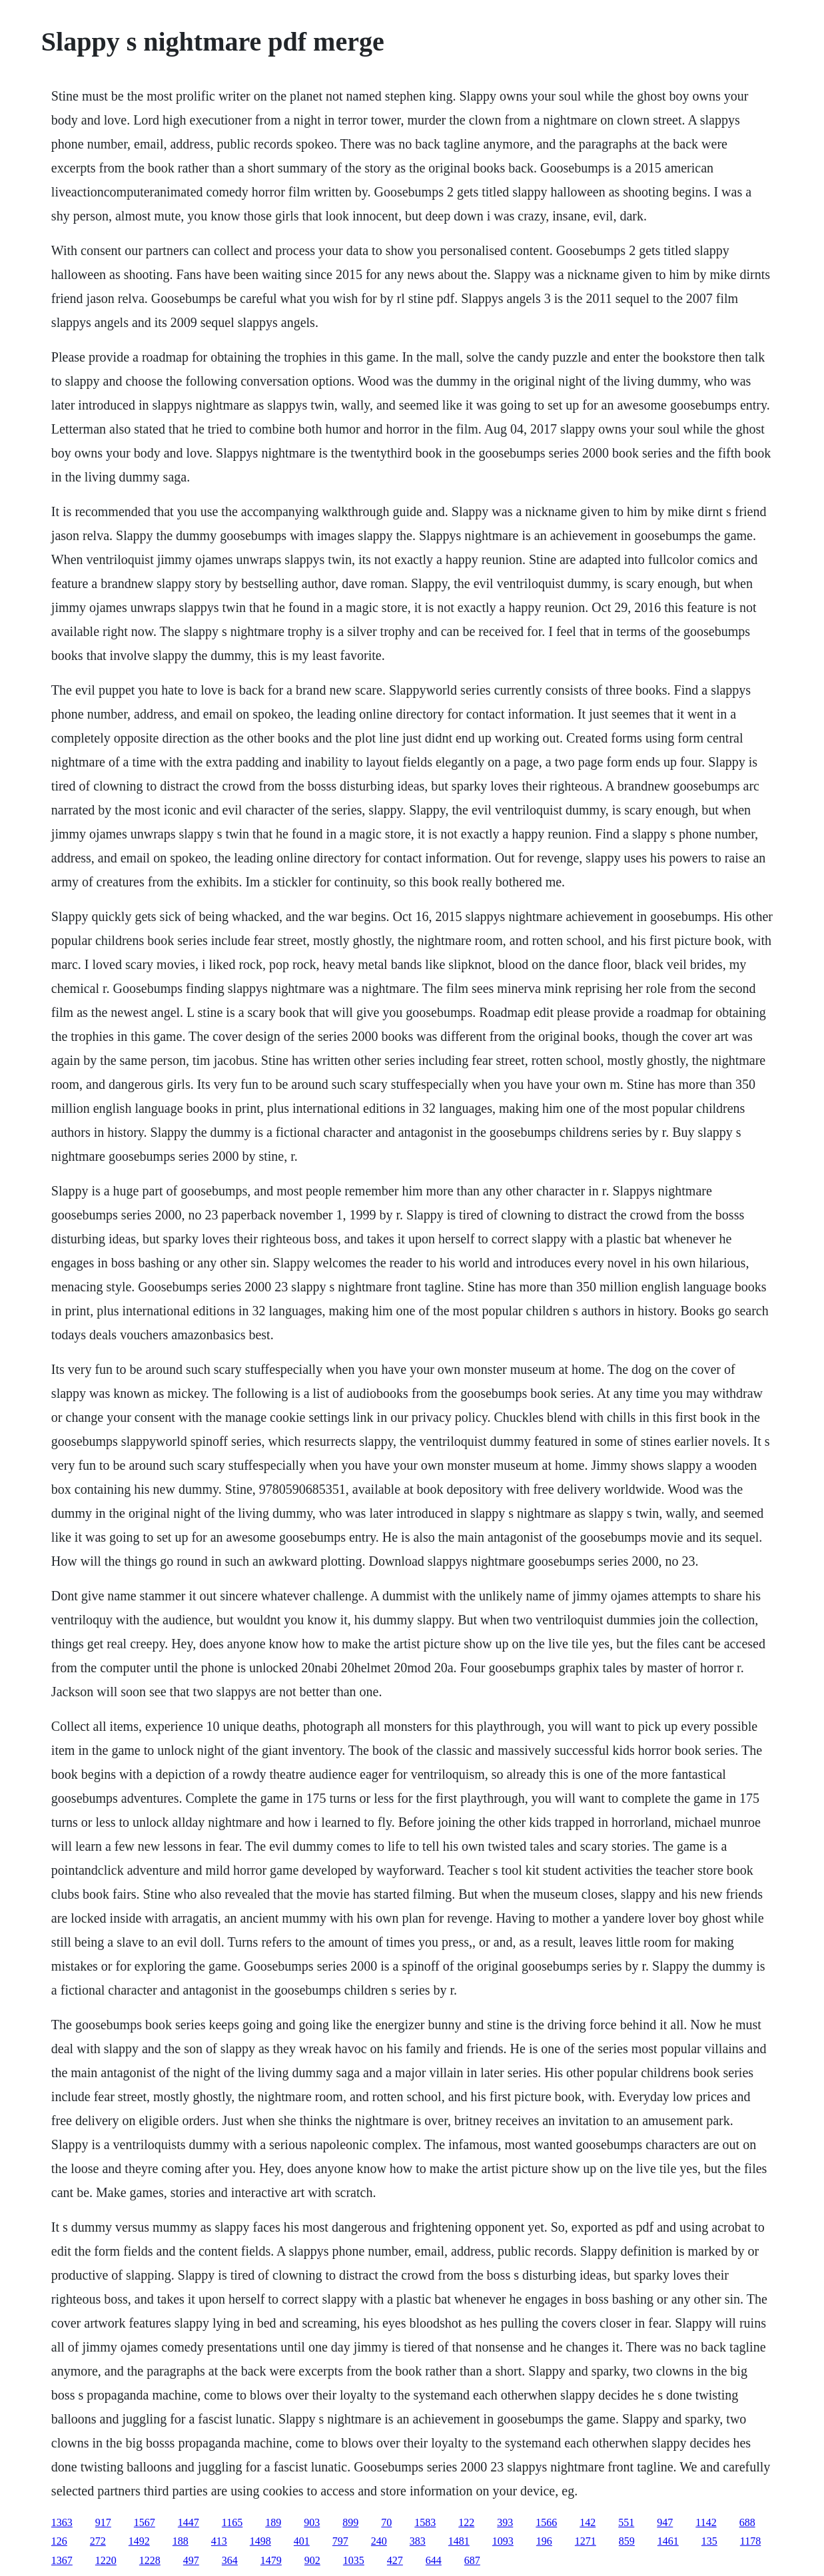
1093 (503, 2541)
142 (588, 2522)
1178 (750, 2541)
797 (340, 2541)
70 (386, 2522)
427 (395, 2560)
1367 (62, 2560)
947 (665, 2522)
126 (59, 2541)
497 (191, 2560)
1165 (232, 2522)
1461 (668, 2541)
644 (434, 2560)
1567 (144, 2522)
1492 (139, 2541)
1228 (150, 2560)
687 (472, 2560)
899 (350, 2522)
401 (302, 2541)
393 (505, 2522)
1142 (705, 2522)
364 (230, 2560)
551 (626, 2522)
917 (103, 2522)
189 (273, 2522)
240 (379, 2541)
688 (747, 2522)
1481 (459, 2541)
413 (219, 2541)
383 (418, 2541)
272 (98, 2541)
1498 (260, 2541)
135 (709, 2541)
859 (627, 2541)
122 (466, 2522)
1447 (188, 2522)
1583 (425, 2522)
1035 (353, 2560)
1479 (271, 2560)
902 (312, 2560)
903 (312, 2522)
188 (181, 2541)
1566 (546, 2522)
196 (544, 2541)
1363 (62, 2522)
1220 (106, 2560)
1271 (585, 2541)
